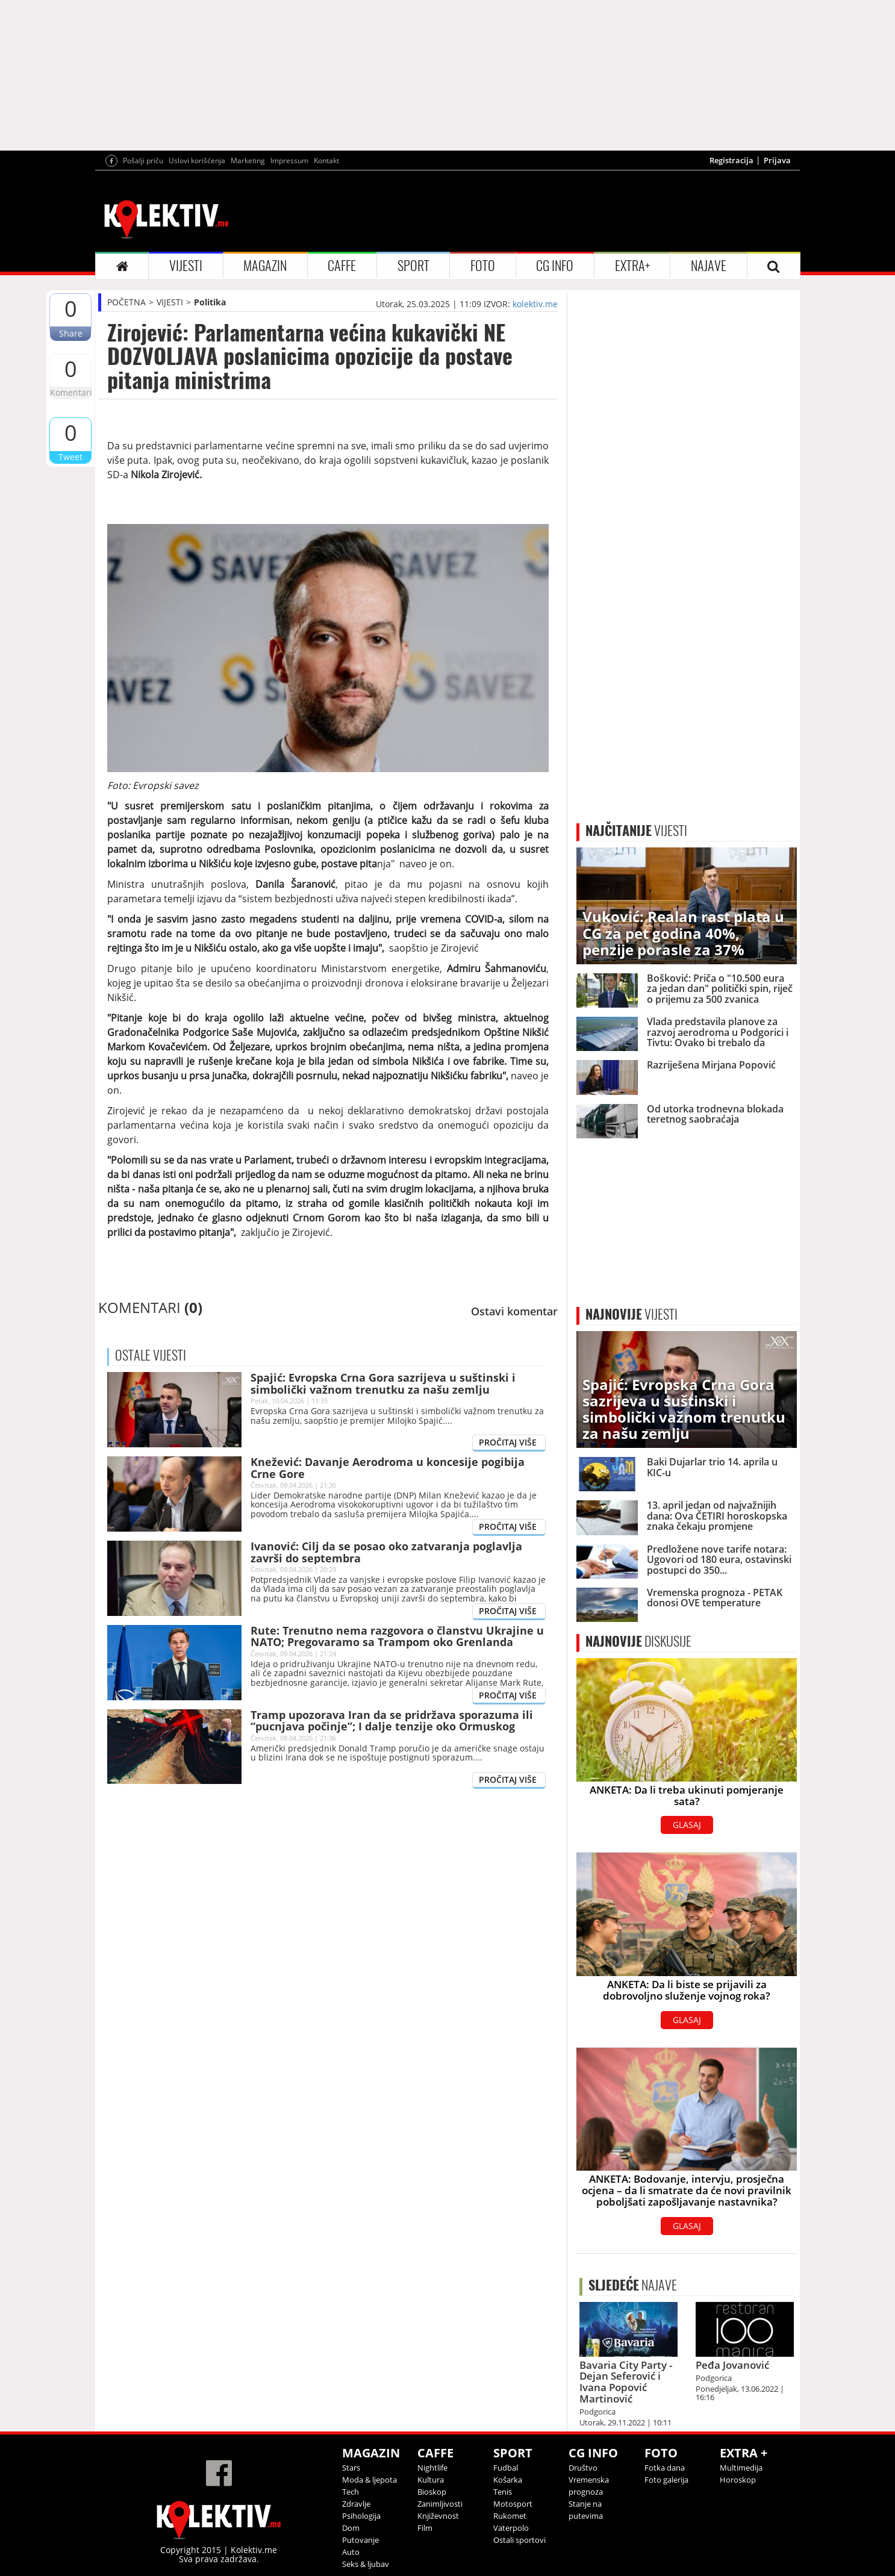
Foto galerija (666, 2479)
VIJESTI (185, 266)
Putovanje (360, 2539)
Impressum (289, 160)
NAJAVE (708, 266)
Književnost (438, 2515)
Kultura (430, 2479)
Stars (351, 2467)
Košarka (507, 2479)
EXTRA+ (632, 266)
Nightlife (432, 2467)
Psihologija (361, 2515)
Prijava (777, 160)
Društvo (583, 2467)
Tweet (70, 457)
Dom (351, 2527)
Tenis (502, 2491)
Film (424, 2527)
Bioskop (431, 2491)
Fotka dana (664, 2467)
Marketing (248, 160)
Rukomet (509, 2515)
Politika (210, 302)
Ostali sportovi (519, 2539)
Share (71, 333)
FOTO (482, 266)
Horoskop (738, 2479)
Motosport (512, 2503)
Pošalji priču (143, 160)
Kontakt (326, 160)
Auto (351, 2551)
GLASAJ (687, 1824)
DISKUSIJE (638, 1641)
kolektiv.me (535, 304)
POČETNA (126, 302)
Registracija (731, 160)
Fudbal (505, 2467)
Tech (350, 2491)
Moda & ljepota (369, 2479)
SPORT (413, 266)
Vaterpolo (511, 2527)
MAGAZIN (265, 266)
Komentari (70, 392)
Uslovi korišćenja (197, 160)
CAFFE (342, 266)
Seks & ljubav (365, 2564)
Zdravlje (356, 2503)
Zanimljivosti (440, 2503)
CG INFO (554, 266)
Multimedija (741, 2467)
